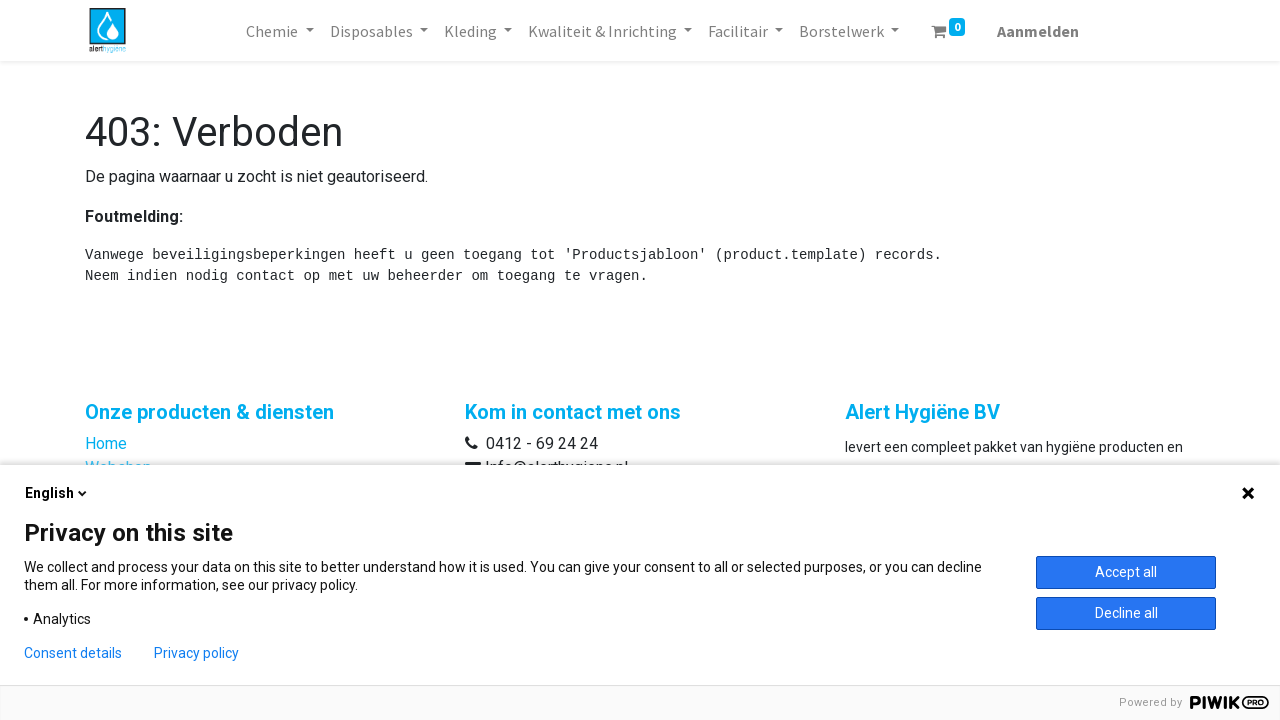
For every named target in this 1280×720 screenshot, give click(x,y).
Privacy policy (196, 653)
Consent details (73, 653)
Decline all (1126, 613)
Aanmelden (1038, 31)
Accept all (1126, 572)
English (57, 493)
